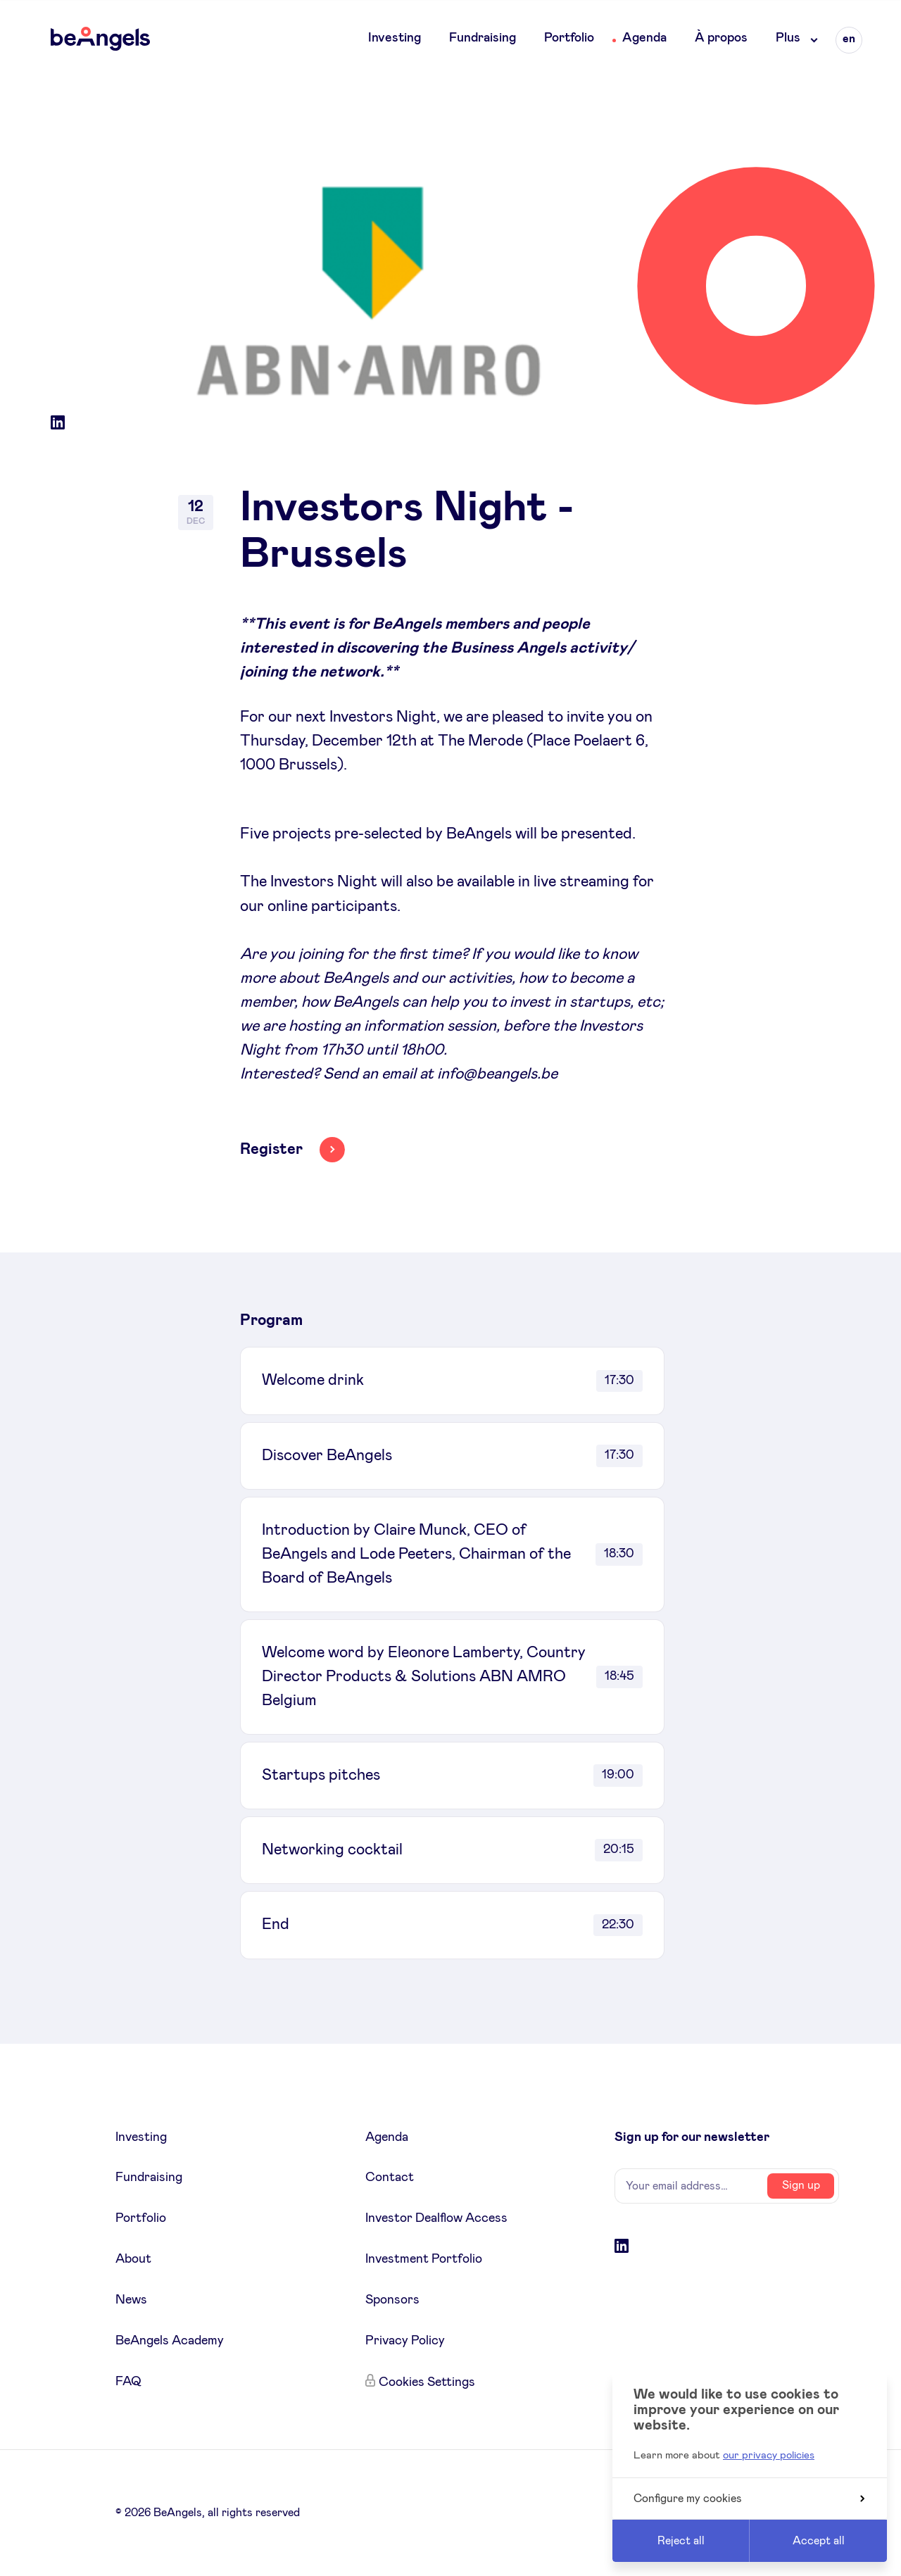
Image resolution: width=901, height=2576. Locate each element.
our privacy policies (768, 2455)
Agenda (644, 38)
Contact (389, 2177)
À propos (721, 38)
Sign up (801, 2185)
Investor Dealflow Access (436, 2218)
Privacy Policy (405, 2341)
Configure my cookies (749, 2498)
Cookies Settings (427, 2382)
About (133, 2259)
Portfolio (569, 38)
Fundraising (482, 38)
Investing (394, 38)
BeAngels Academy (169, 2341)
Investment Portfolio (423, 2259)
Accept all (819, 2540)
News (131, 2300)
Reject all (681, 2540)
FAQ (128, 2381)
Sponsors (392, 2300)
